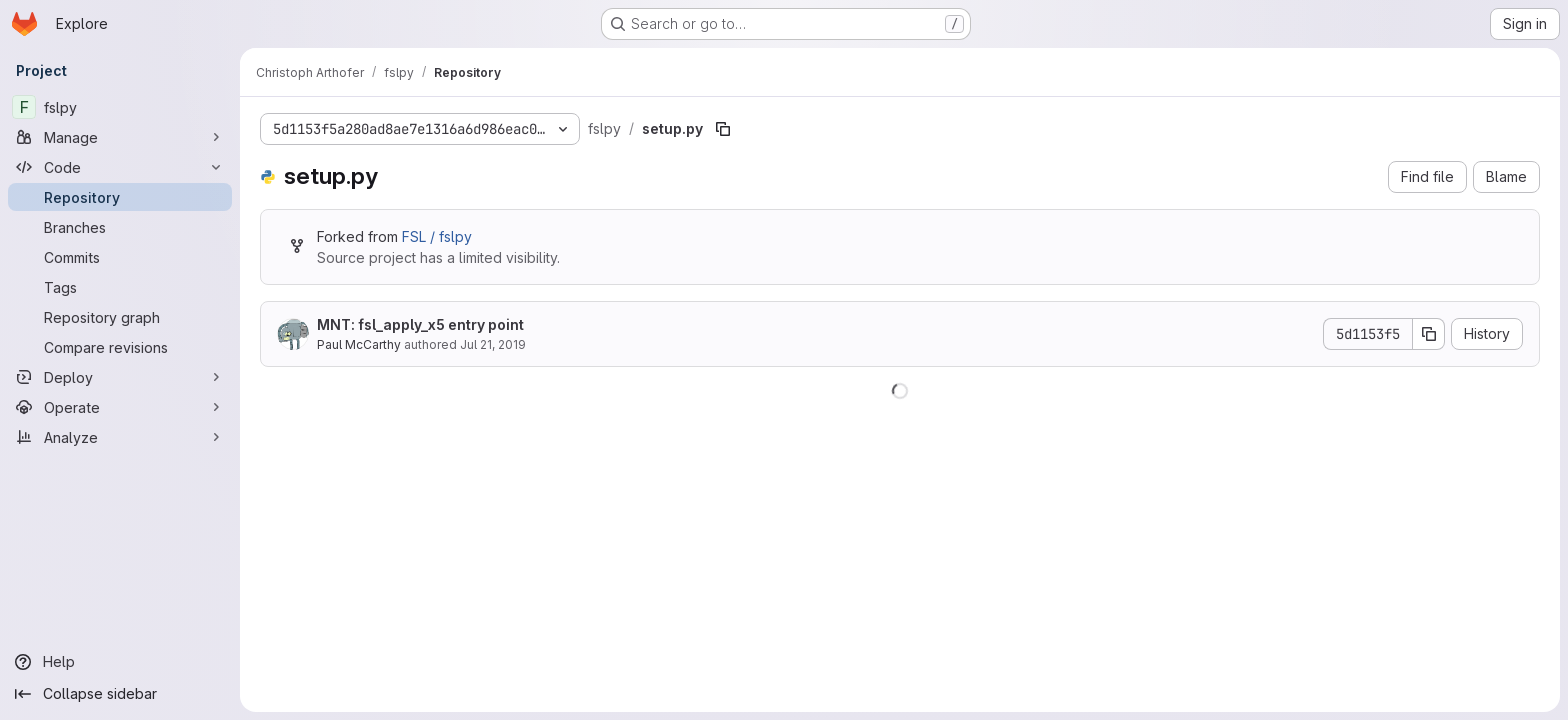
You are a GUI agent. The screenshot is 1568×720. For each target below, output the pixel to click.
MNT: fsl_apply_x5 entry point (420, 324)
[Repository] (120, 197)
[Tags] (120, 287)
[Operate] (120, 407)
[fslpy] (120, 107)
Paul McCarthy (359, 344)
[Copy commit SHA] (1429, 334)
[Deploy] (120, 377)
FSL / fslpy (437, 236)
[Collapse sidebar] (120, 694)
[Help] (120, 662)
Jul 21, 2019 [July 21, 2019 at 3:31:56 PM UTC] (493, 344)
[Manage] (120, 137)
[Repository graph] (120, 317)
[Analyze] (120, 437)
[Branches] (120, 227)
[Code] (120, 167)
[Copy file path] (723, 129)
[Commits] (120, 257)
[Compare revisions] (120, 347)
